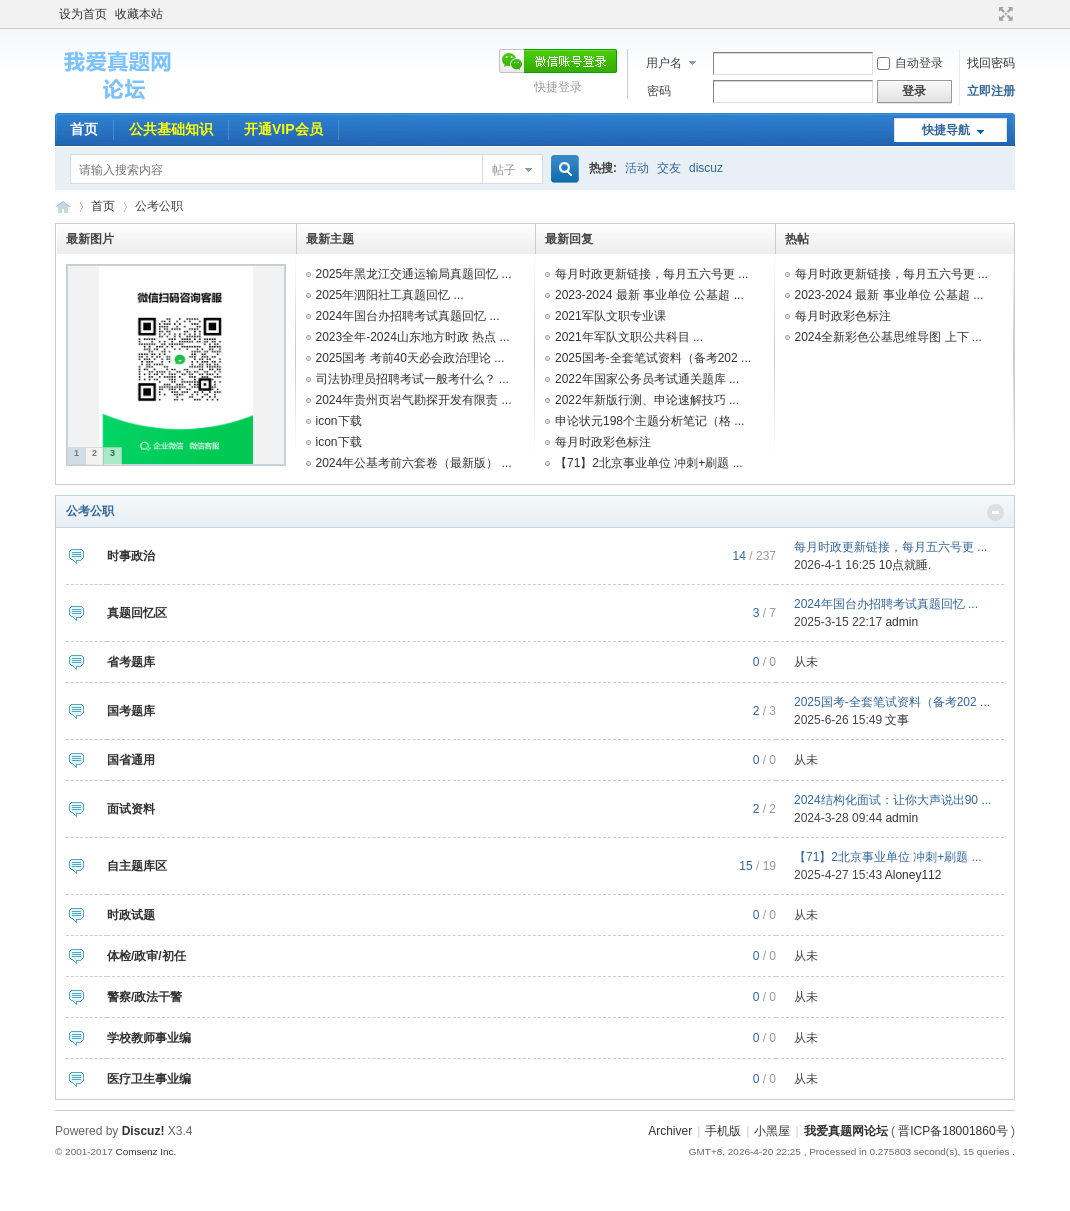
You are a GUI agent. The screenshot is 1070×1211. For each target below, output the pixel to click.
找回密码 (991, 63)
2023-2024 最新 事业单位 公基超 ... (649, 295)
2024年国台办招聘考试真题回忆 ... (408, 316)
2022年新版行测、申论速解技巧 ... (647, 400)
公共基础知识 (171, 129)
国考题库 (131, 711)
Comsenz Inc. (145, 1151)
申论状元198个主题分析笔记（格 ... (649, 421)
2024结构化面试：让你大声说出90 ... (892, 800)
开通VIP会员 (283, 129)
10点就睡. (905, 565)
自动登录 (910, 63)
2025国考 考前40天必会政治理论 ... (410, 358)
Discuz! (143, 1131)
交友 (669, 168)
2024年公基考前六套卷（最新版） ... (414, 463)
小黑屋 (772, 1131)
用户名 (664, 63)
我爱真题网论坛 (846, 1131)
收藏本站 (139, 14)
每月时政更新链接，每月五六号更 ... (651, 274)
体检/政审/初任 (146, 956)
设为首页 (83, 14)
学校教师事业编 (149, 1038)
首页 (84, 129)
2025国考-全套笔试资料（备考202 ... (653, 358)
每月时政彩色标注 (603, 442)
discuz (706, 168)
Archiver (670, 1131)
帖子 (504, 170)
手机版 (723, 1131)
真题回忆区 (137, 613)
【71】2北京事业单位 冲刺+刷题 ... (649, 463)
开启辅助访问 (987, 14)
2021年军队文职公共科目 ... (629, 337)
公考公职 (90, 511)
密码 (659, 91)
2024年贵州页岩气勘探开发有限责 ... (414, 400)
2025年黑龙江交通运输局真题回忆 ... (414, 274)
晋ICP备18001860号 (952, 1131)
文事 (897, 720)
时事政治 (131, 556)
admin (901, 622)
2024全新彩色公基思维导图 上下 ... (888, 337)
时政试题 (131, 915)
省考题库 (131, 662)
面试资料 (131, 809)
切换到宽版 (1003, 14)
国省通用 (131, 760)
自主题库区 (137, 866)
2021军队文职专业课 (610, 316)
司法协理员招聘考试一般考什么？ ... (412, 379)
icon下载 (339, 421)
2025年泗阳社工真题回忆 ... (390, 295)
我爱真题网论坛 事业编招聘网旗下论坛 (63, 206)
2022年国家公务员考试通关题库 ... (647, 379)
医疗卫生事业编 (149, 1079)
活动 (637, 168)
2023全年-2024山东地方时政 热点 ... (413, 337)
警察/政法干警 (144, 997)
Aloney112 (913, 875)
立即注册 (991, 91)
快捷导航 (946, 130)
